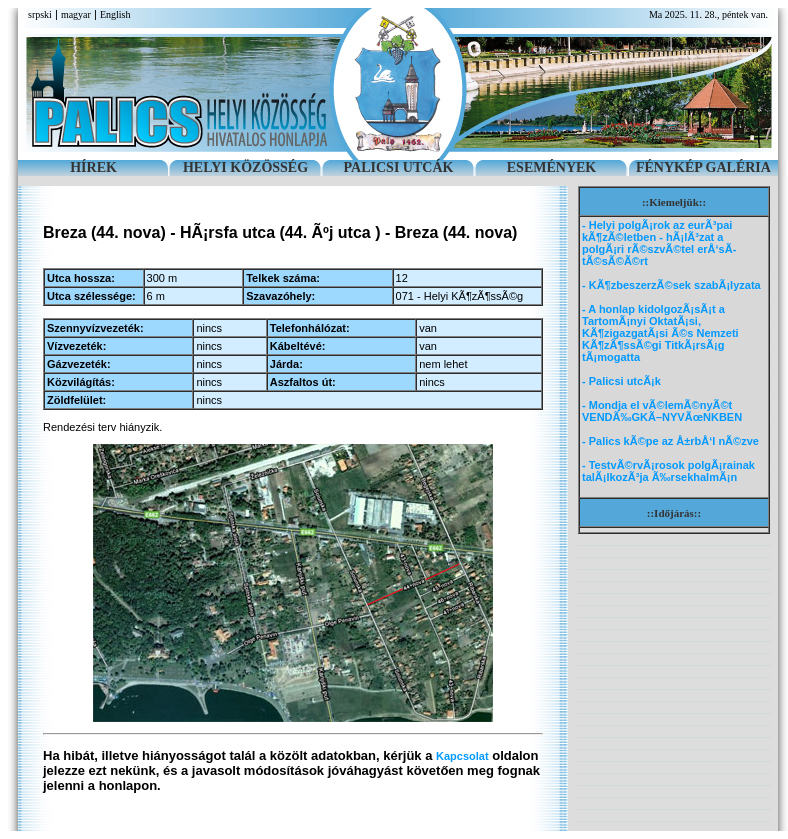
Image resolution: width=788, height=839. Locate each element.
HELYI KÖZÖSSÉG (245, 167)
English (115, 14)
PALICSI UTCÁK (399, 167)
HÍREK (93, 167)
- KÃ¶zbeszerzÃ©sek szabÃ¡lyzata (671, 285)
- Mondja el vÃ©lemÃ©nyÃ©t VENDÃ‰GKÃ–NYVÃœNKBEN (662, 411)
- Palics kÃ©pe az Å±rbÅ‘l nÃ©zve (670, 441)
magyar (76, 14)
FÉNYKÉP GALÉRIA (703, 167)
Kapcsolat (462, 756)
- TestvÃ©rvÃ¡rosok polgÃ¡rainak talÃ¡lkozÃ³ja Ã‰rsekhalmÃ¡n (668, 471)
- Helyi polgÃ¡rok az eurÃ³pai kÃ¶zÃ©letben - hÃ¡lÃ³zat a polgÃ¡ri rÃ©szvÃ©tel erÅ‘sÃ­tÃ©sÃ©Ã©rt (659, 243)
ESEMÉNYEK (551, 167)
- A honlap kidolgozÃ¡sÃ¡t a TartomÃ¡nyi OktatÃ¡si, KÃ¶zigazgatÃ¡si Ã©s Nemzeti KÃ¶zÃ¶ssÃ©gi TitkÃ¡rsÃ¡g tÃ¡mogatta (660, 333)
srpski (40, 14)
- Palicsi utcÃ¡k (621, 381)
